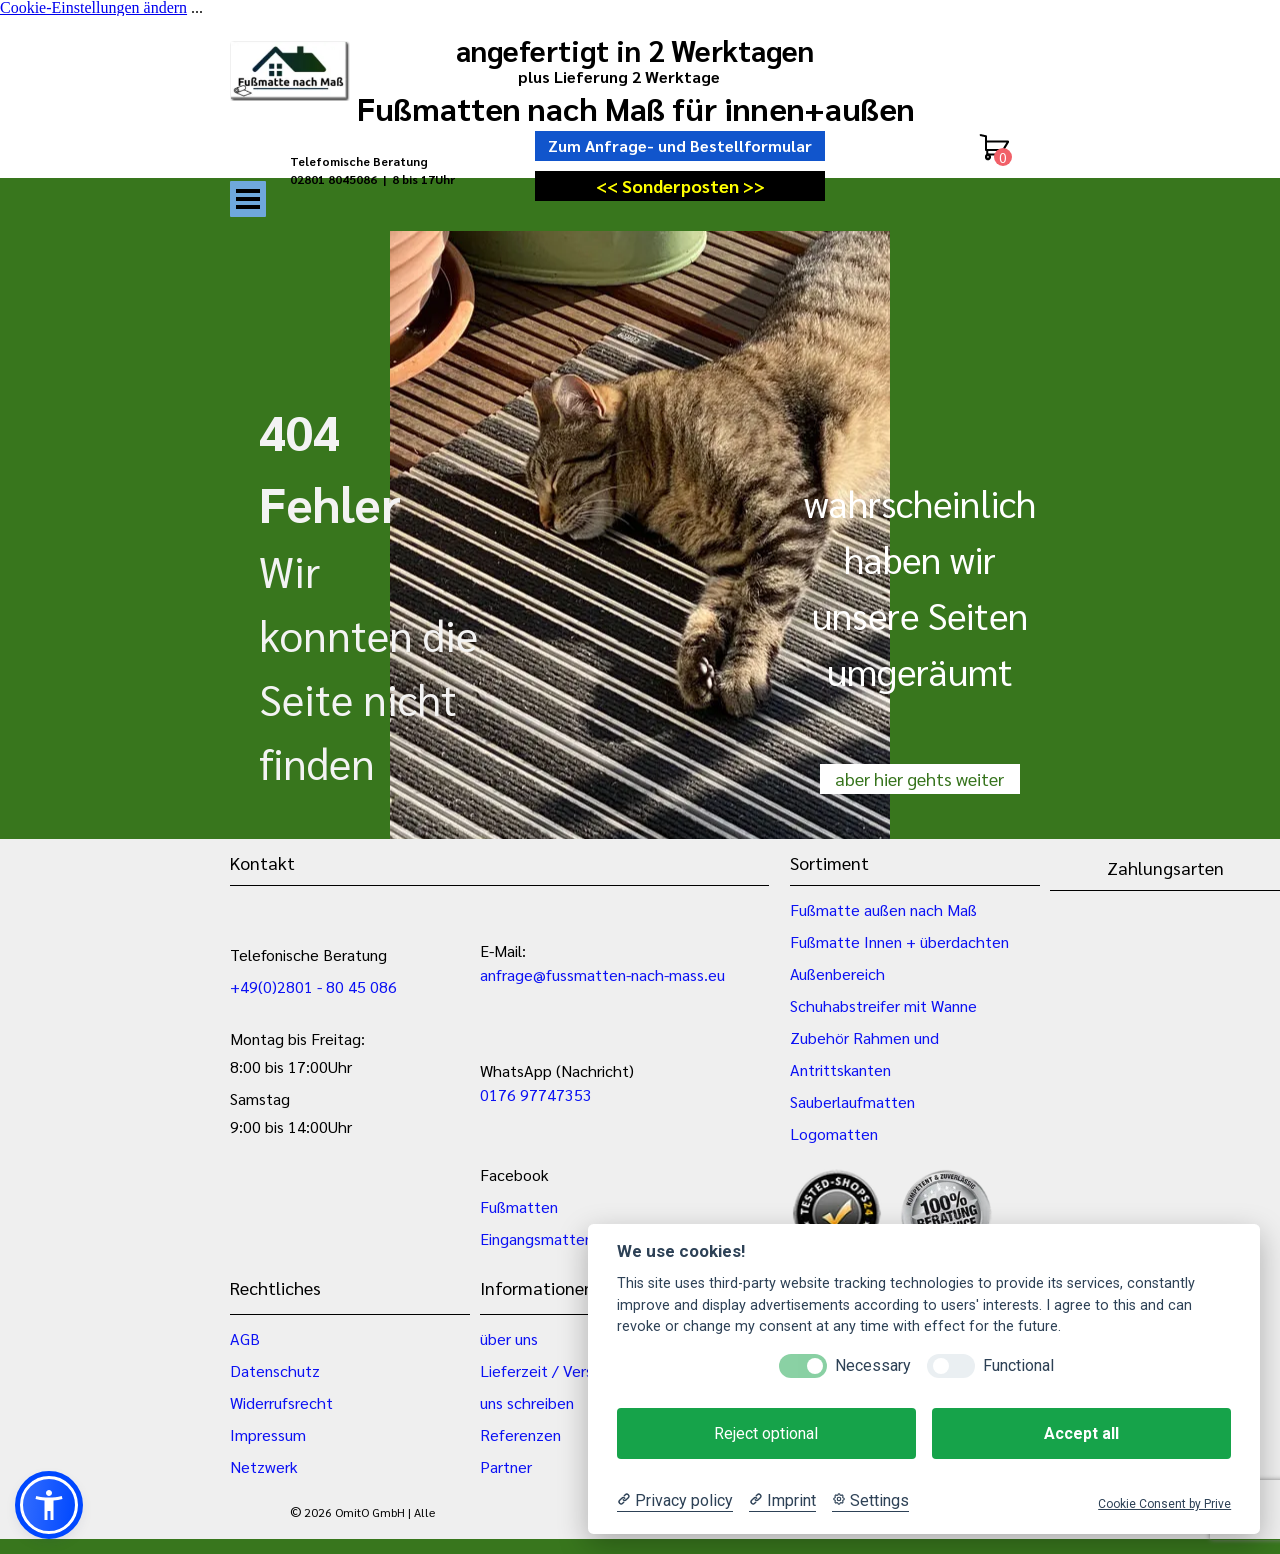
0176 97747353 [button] (536, 1094)
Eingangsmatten (536, 1238)
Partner (506, 1466)
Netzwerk (264, 1466)
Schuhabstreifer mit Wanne (883, 1005)
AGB (245, 1338)
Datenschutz (275, 1370)
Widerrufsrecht (281, 1402)
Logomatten (834, 1133)
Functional (1018, 1365)
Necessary (873, 1365)
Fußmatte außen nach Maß (883, 909)
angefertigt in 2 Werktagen (635, 50)
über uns (509, 1338)
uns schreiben (527, 1402)
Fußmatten (519, 1206)
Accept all (1081, 1433)
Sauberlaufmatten (852, 1101)
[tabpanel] (390, 178)
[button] (49, 1505)
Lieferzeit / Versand (549, 1370)
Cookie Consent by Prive (1164, 1504)
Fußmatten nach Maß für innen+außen (636, 107)
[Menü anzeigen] (248, 199)
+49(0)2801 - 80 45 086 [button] (313, 986)
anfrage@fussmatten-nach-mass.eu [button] (602, 974)
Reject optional (766, 1433)
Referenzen (520, 1434)
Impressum (268, 1434)
